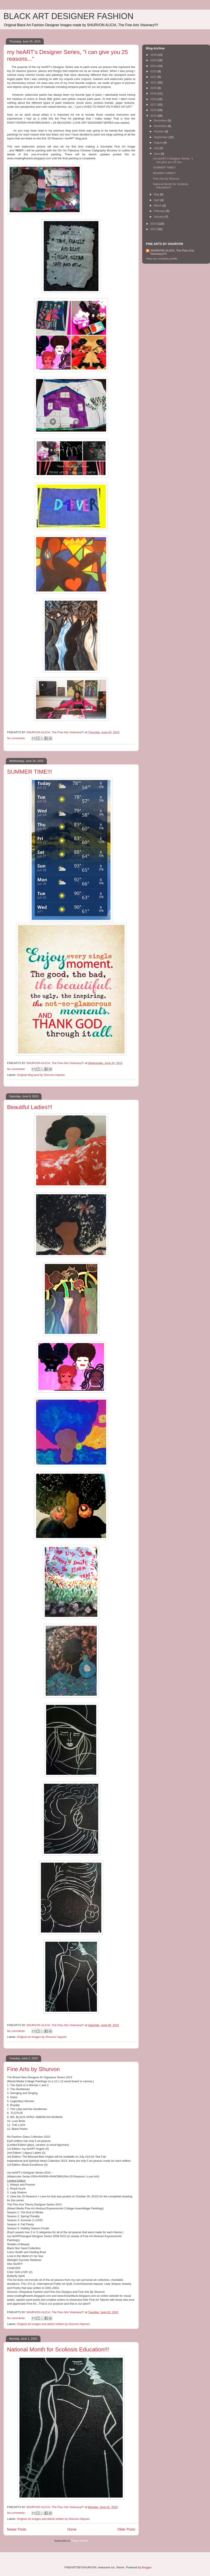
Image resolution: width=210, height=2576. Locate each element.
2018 (154, 99)
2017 (154, 104)
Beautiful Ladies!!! (29, 1107)
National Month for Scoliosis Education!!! (58, 2349)
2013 (154, 229)
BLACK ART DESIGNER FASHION (68, 16)
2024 (154, 66)
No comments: (16, 738)
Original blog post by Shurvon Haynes (41, 1075)
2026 (154, 54)
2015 (154, 115)
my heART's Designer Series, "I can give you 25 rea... (173, 160)
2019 (154, 93)
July (157, 148)
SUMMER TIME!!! (29, 771)
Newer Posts (16, 2529)
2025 (154, 60)
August (158, 142)
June (157, 153)
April (157, 200)
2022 (154, 76)
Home (72, 2529)
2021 (154, 82)
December (161, 120)
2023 (154, 71)
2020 (154, 88)
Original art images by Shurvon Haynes (41, 2037)
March (158, 205)
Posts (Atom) (80, 2540)
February (160, 211)
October (159, 131)
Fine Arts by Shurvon (33, 2069)
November (161, 126)
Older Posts (126, 2529)
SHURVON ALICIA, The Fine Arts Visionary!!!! (172, 252)
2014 (154, 223)
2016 (154, 110)
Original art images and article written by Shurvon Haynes (53, 2324)
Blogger (146, 2567)
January (159, 216)
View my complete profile (161, 258)
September (161, 137)
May (157, 194)
